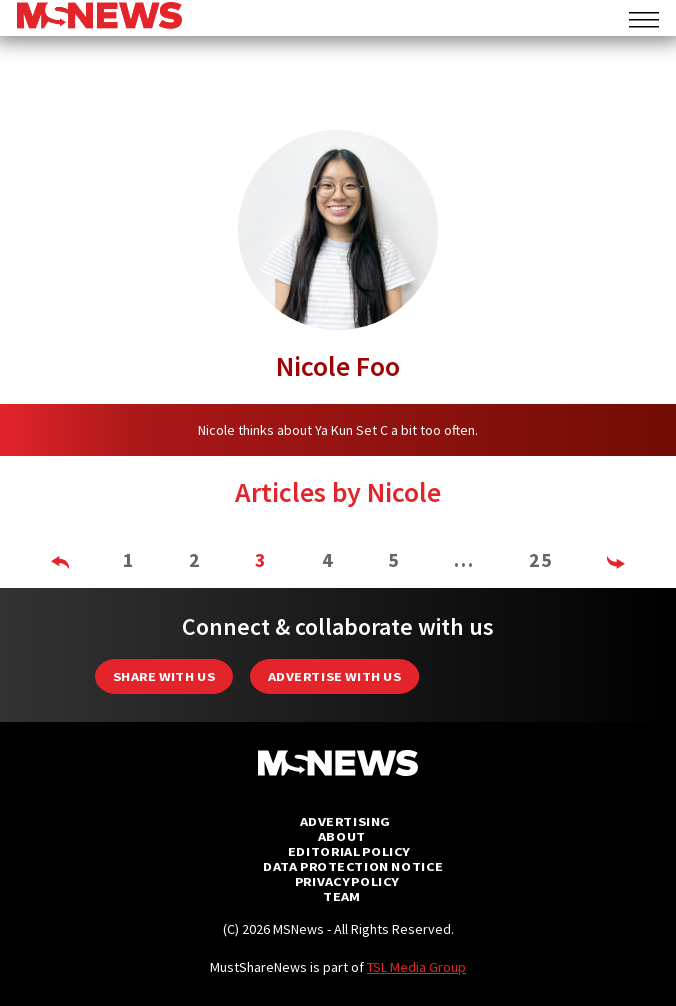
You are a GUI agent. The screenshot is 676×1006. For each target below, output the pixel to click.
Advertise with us (334, 676)
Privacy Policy (346, 881)
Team (341, 896)
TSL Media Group (416, 967)
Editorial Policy (348, 851)
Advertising (345, 821)
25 (541, 560)
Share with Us (164, 676)
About (342, 836)
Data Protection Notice (353, 866)
